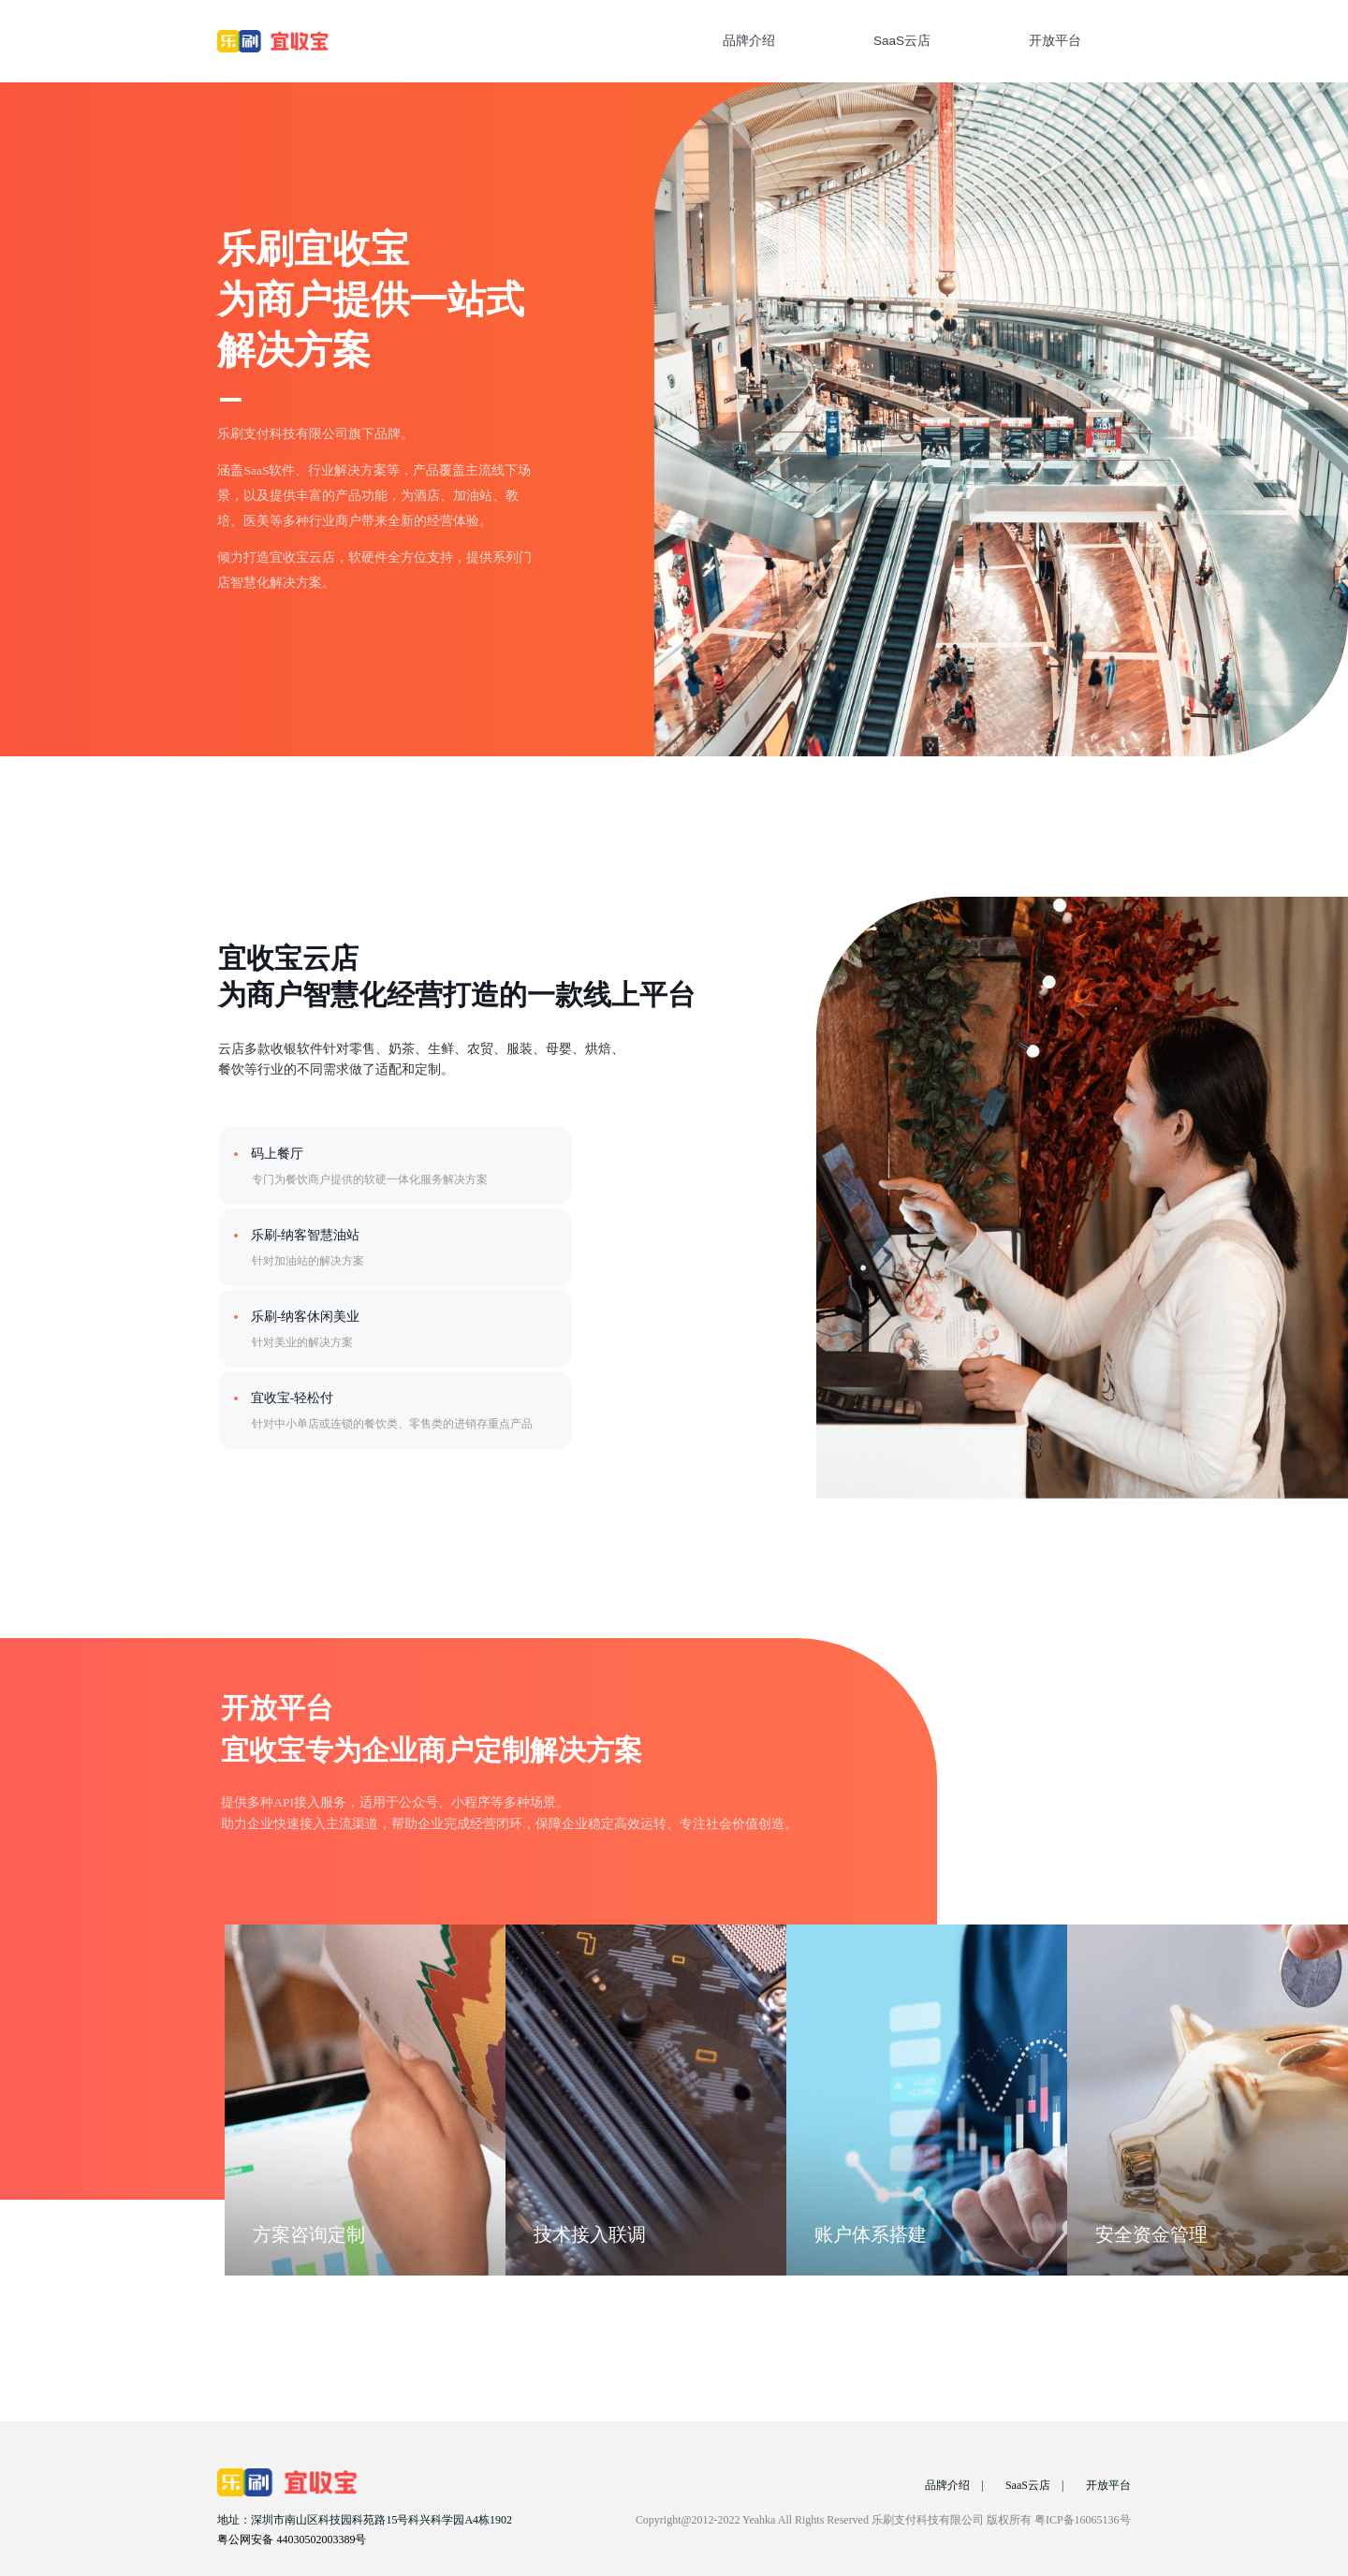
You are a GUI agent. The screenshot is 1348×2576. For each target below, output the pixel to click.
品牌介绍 (749, 41)
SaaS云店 (901, 41)
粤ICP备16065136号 (1082, 2519)
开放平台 (1055, 41)
